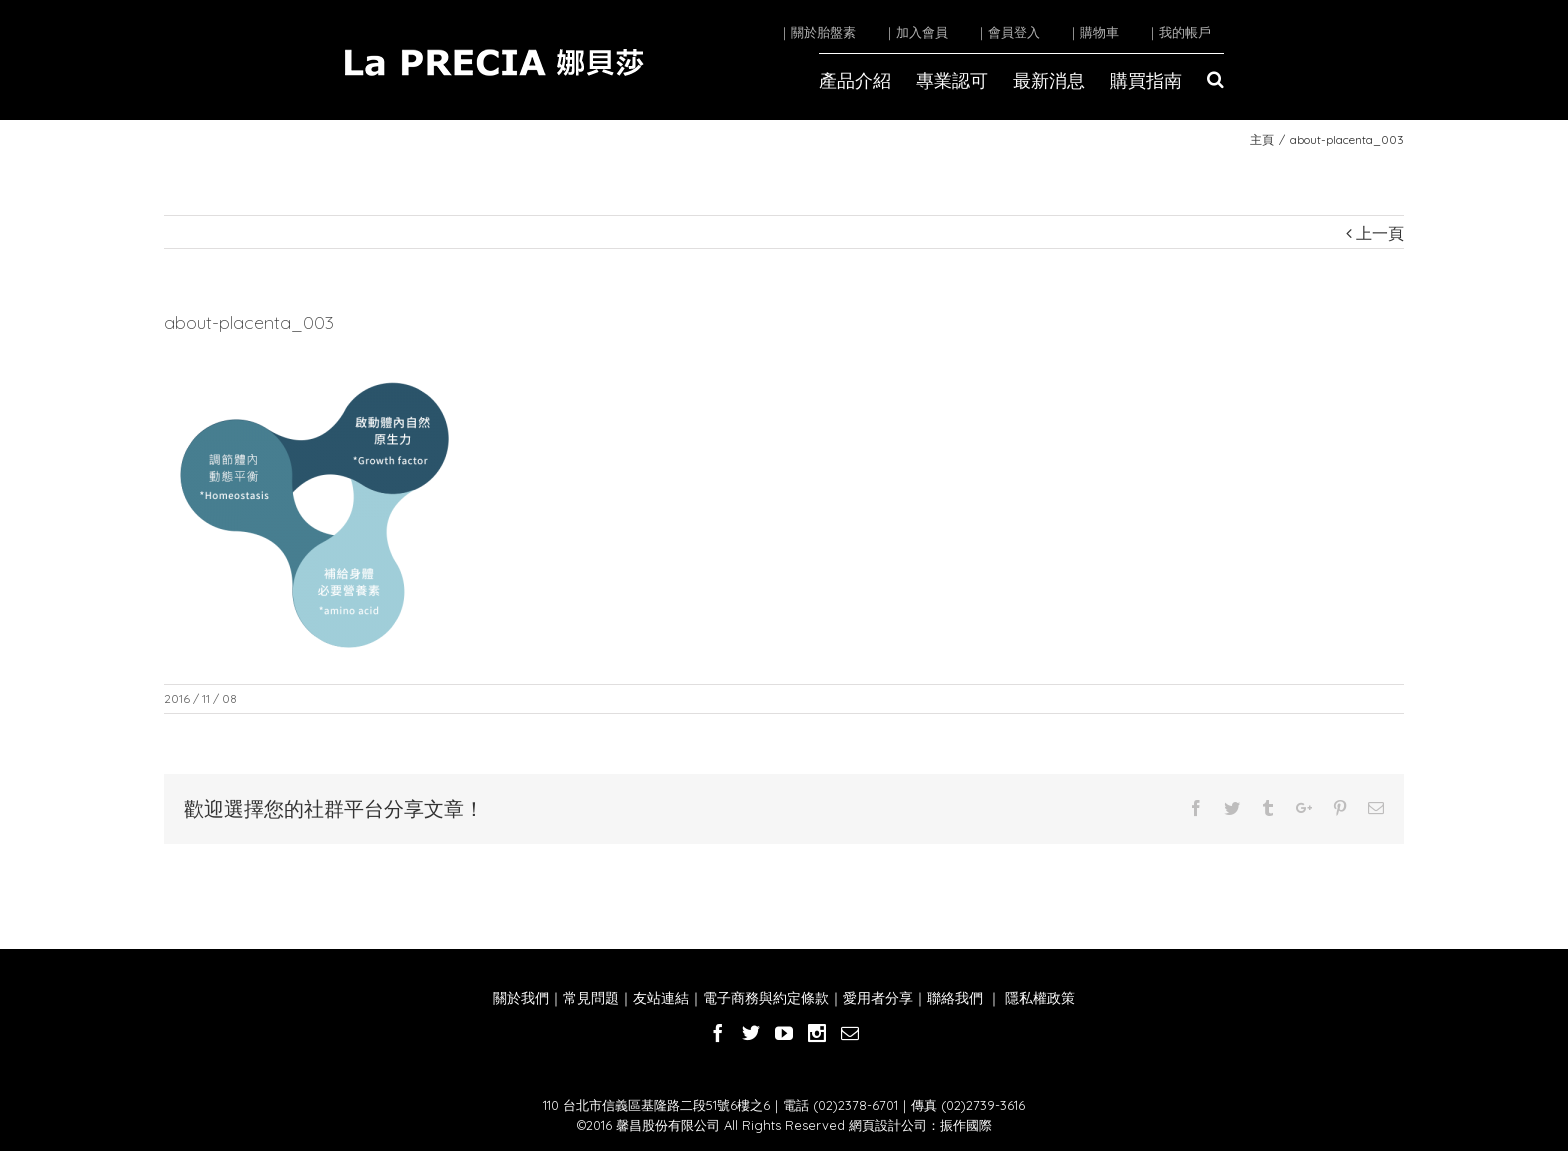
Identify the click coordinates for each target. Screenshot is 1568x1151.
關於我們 (521, 998)
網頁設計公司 (888, 1125)
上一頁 (1380, 233)
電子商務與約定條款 (766, 998)
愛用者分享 (878, 998)
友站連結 (661, 998)
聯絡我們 (955, 998)
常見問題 (591, 998)
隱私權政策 (1038, 998)
